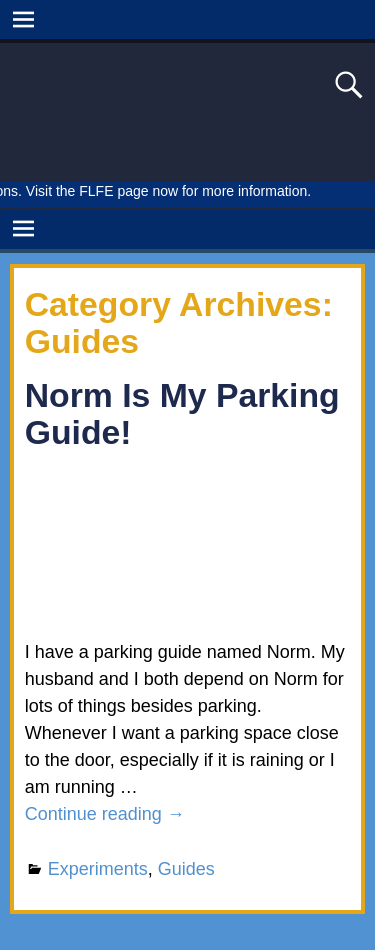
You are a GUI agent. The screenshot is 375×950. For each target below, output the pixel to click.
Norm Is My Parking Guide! (182, 413)
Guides (186, 869)
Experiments (98, 869)
